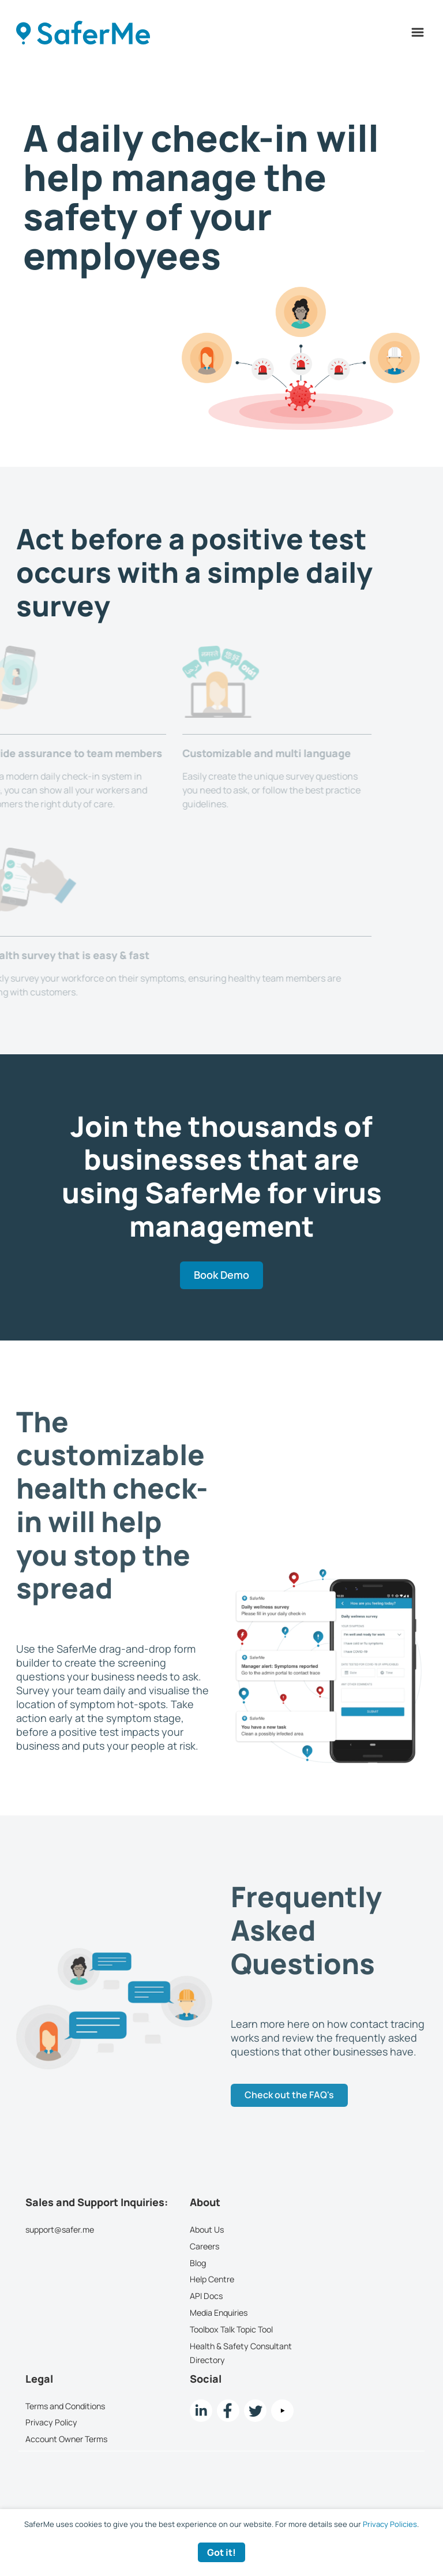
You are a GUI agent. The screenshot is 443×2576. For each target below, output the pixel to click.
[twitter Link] (255, 2410)
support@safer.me (59, 2229)
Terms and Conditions (65, 2406)
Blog (198, 2262)
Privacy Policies (390, 2524)
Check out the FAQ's (289, 2095)
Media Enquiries (218, 2312)
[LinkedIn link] (201, 2410)
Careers (204, 2246)
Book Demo (221, 1275)
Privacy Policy (51, 2422)
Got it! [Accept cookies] (221, 2552)
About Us (207, 2229)
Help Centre (212, 2279)
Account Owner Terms (66, 2438)
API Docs (206, 2295)
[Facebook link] (228, 2410)
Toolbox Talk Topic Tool (231, 2329)
